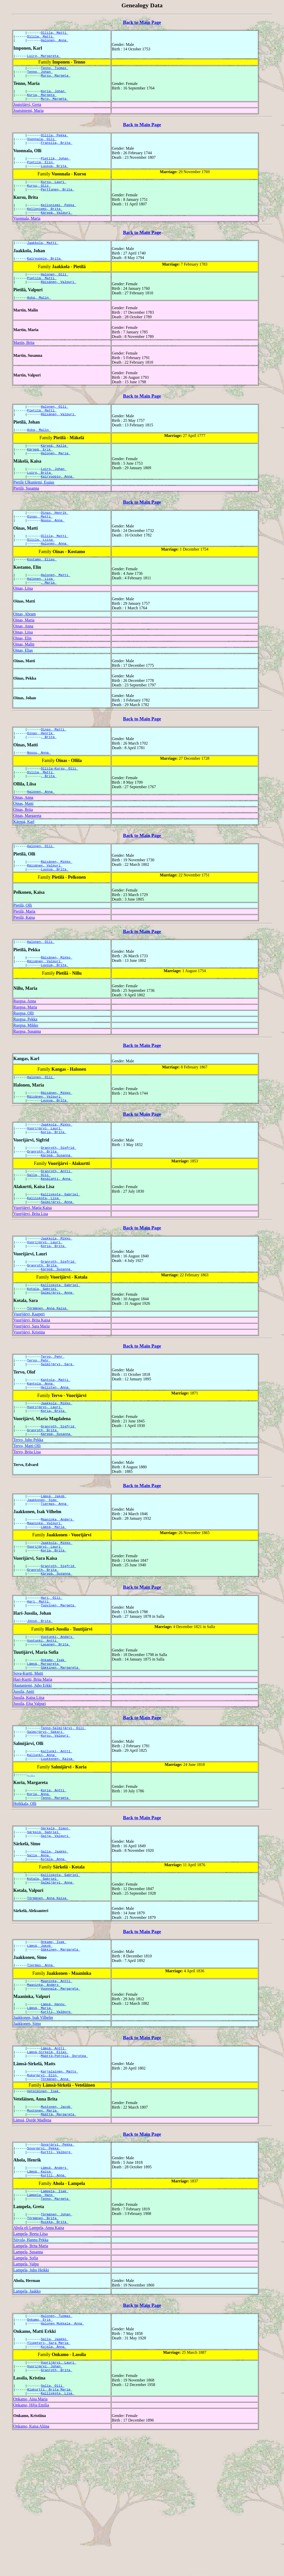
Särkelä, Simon (55, 1930)
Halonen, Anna (54, 42)
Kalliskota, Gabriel (60, 1253)
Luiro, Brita (40, 500)
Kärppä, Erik (40, 475)
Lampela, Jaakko (27, 2424)
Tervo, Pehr (52, 1425)
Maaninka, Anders (57, 1599)
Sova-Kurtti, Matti (28, 1767)
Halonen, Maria (55, 479)
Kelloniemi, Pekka (58, 220)
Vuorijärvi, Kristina (29, 1400)
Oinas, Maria (23, 656)
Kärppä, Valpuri (56, 229)
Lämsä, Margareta (44, 1756)
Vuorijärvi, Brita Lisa (30, 1274)
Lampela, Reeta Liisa (30, 2367)
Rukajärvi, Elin (43, 2195)
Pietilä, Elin (41, 173)
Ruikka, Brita (54, 2354)
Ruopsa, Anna (24, 1049)
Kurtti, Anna (53, 2303)
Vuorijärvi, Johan (44, 2505)
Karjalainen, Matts (59, 2190)
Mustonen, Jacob (56, 2229)
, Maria (48, 618)
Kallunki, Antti (56, 1848)
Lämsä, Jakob (53, 1574)
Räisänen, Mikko (56, 905)
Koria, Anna (39, 1894)
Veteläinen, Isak (44, 2212)
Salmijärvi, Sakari (45, 1827)
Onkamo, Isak (53, 1752)
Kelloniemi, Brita (44, 224)
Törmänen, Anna (55, 2200)
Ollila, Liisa (41, 572)
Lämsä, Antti (53, 2165)
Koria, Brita (53, 1185)
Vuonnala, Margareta (60, 2102)
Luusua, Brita (54, 178)
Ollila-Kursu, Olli (59, 808)
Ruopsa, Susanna (27, 1079)
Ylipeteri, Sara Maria (48, 2479)
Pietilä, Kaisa (24, 963)
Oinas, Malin (23, 680)
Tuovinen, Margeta (58, 1693)
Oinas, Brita (23, 852)
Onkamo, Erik (40, 2454)
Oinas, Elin (22, 674)
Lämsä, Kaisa (40, 2299)
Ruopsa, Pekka (25, 1067)
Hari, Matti (39, 1689)
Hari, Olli (51, 1684)
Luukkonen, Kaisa (57, 1857)
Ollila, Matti (54, 33)
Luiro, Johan (53, 496)
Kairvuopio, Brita (44, 276)
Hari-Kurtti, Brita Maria (32, 1773)
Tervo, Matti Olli (27, 1523)
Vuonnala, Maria (26, 235)
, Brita (48, 775)
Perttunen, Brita (57, 203)
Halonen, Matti (55, 609)
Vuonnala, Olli (42, 148)
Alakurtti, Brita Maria (49, 2530)
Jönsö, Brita (40, 1710)
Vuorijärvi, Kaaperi (29, 1382)
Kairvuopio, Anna (57, 505)
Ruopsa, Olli (23, 1061)
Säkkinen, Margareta (60, 1761)
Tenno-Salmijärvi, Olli (63, 1822)
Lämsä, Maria (53, 1608)
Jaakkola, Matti (43, 260)
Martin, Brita (23, 364)
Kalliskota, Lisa (44, 1257)
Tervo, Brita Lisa (27, 1529)
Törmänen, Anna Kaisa (47, 1376)
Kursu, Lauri (53, 194)
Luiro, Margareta (44, 58)
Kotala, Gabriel (43, 1355)
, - (31, 1873)
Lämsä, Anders (54, 2294)
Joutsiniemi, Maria (28, 118)
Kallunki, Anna (42, 1852)
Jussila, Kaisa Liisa (28, 1791)
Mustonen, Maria (43, 2233)
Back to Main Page (142, 22)
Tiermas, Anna (54, 1583)
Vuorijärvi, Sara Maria (31, 1394)
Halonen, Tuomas (56, 2449)
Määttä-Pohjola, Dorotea (64, 2174)
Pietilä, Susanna (26, 517)
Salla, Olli (39, 1232)
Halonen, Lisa (41, 614)
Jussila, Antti (23, 1785)
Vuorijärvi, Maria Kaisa (32, 1268)
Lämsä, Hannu (53, 2119)
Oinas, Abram (24, 650)
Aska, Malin (39, 318)
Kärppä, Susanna (56, 1211)
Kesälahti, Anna (56, 1236)
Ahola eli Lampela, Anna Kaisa (38, 2361)
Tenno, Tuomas (54, 71)
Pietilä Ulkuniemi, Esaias (33, 511)
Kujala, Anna (53, 1964)
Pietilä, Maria (24, 957)
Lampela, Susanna (28, 2385)
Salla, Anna (39, 1960)
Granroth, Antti (56, 1227)
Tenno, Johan (40, 76)
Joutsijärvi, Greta (27, 112)
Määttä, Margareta (58, 2238)
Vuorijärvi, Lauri (44, 1181)
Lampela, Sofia (25, 2391)
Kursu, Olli (39, 199)
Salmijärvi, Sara (57, 1434)
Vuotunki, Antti (43, 1731)
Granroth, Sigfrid (58, 1202)
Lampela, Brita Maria (30, 2379)
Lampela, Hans (41, 2325)
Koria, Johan (53, 97)
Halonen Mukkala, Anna (62, 2458)
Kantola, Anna (41, 1455)
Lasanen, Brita (55, 1735)
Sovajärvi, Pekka (57, 2269)
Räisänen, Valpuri (58, 302)
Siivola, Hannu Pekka (30, 2373)
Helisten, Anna (55, 1459)
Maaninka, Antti (56, 2093)
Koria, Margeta (42, 101)
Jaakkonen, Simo (43, 1578)
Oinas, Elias (23, 686)
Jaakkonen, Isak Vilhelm (33, 2134)
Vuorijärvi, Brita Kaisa (31, 1388)
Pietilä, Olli (22, 950)
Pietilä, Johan (55, 169)
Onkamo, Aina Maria (30, 2541)
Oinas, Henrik (54, 542)
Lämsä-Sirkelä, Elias (47, 2170)
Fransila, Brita (56, 152)
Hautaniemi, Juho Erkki (32, 1779)
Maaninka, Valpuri (44, 1604)
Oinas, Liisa (23, 624)
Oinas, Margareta (27, 858)
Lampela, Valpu (26, 2397)
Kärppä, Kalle (54, 470)
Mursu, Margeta (55, 80)
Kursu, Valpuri (55, 1831)
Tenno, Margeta (55, 1899)
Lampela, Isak (54, 2320)
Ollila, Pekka (54, 143)
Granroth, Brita (43, 1206)
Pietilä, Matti (42, 297)
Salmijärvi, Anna (57, 1262)
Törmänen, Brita (43, 2350)
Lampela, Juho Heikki (31, 2403)
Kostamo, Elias (42, 593)
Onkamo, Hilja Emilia (31, 2547)
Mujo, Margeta (54, 106)
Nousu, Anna (52, 551)
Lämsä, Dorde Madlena (32, 2244)
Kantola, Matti (55, 1450)
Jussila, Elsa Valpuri (29, 1797)
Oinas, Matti (40, 546)
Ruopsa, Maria (25, 1055)
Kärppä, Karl (23, 864)
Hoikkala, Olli (25, 1905)
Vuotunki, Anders (57, 1726)
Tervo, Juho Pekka (28, 1517)
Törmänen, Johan (56, 2345)
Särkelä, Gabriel (44, 1934)
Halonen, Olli (54, 293)
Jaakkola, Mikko (56, 1176)
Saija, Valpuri (55, 1939)
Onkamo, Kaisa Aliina (31, 2568)
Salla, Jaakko (54, 1955)
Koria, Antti (53, 1890)
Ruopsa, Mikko (25, 1073)
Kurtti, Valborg (56, 2128)
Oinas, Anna (23, 662)
